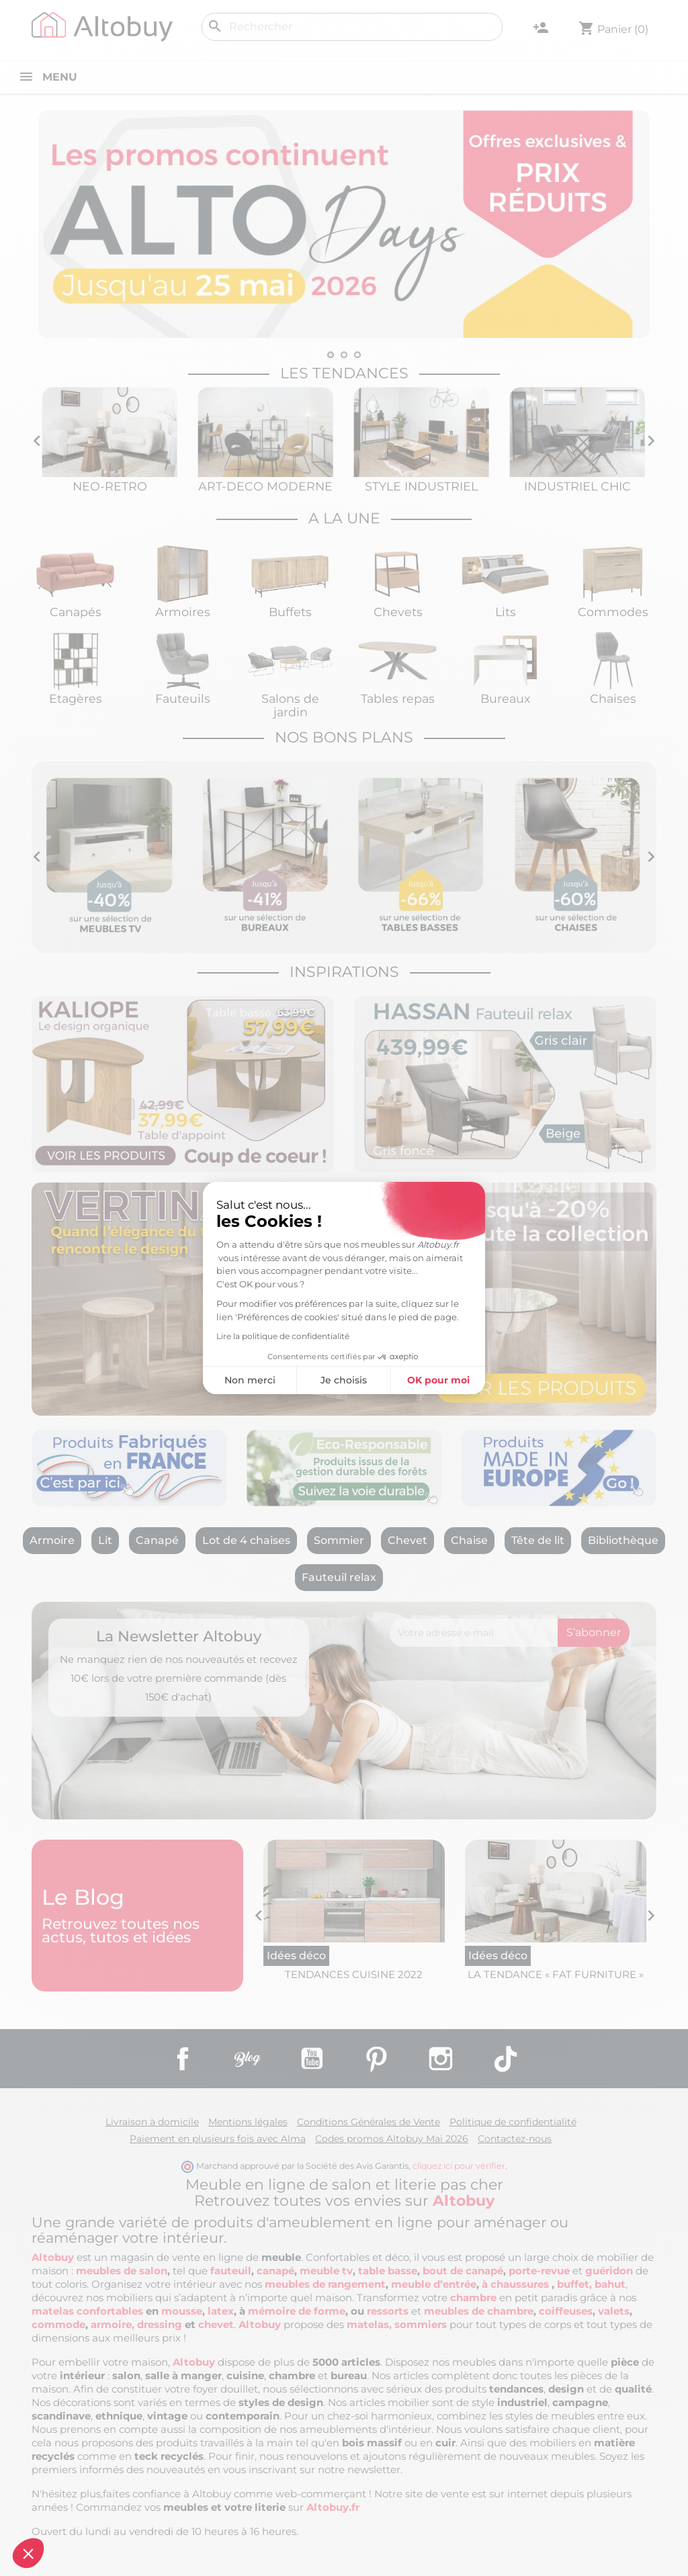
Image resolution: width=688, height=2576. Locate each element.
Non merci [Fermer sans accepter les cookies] (124, 1380)
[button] (28, 2553)
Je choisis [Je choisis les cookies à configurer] (219, 1380)
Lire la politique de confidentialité (157, 1336)
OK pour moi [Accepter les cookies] (313, 1380)
